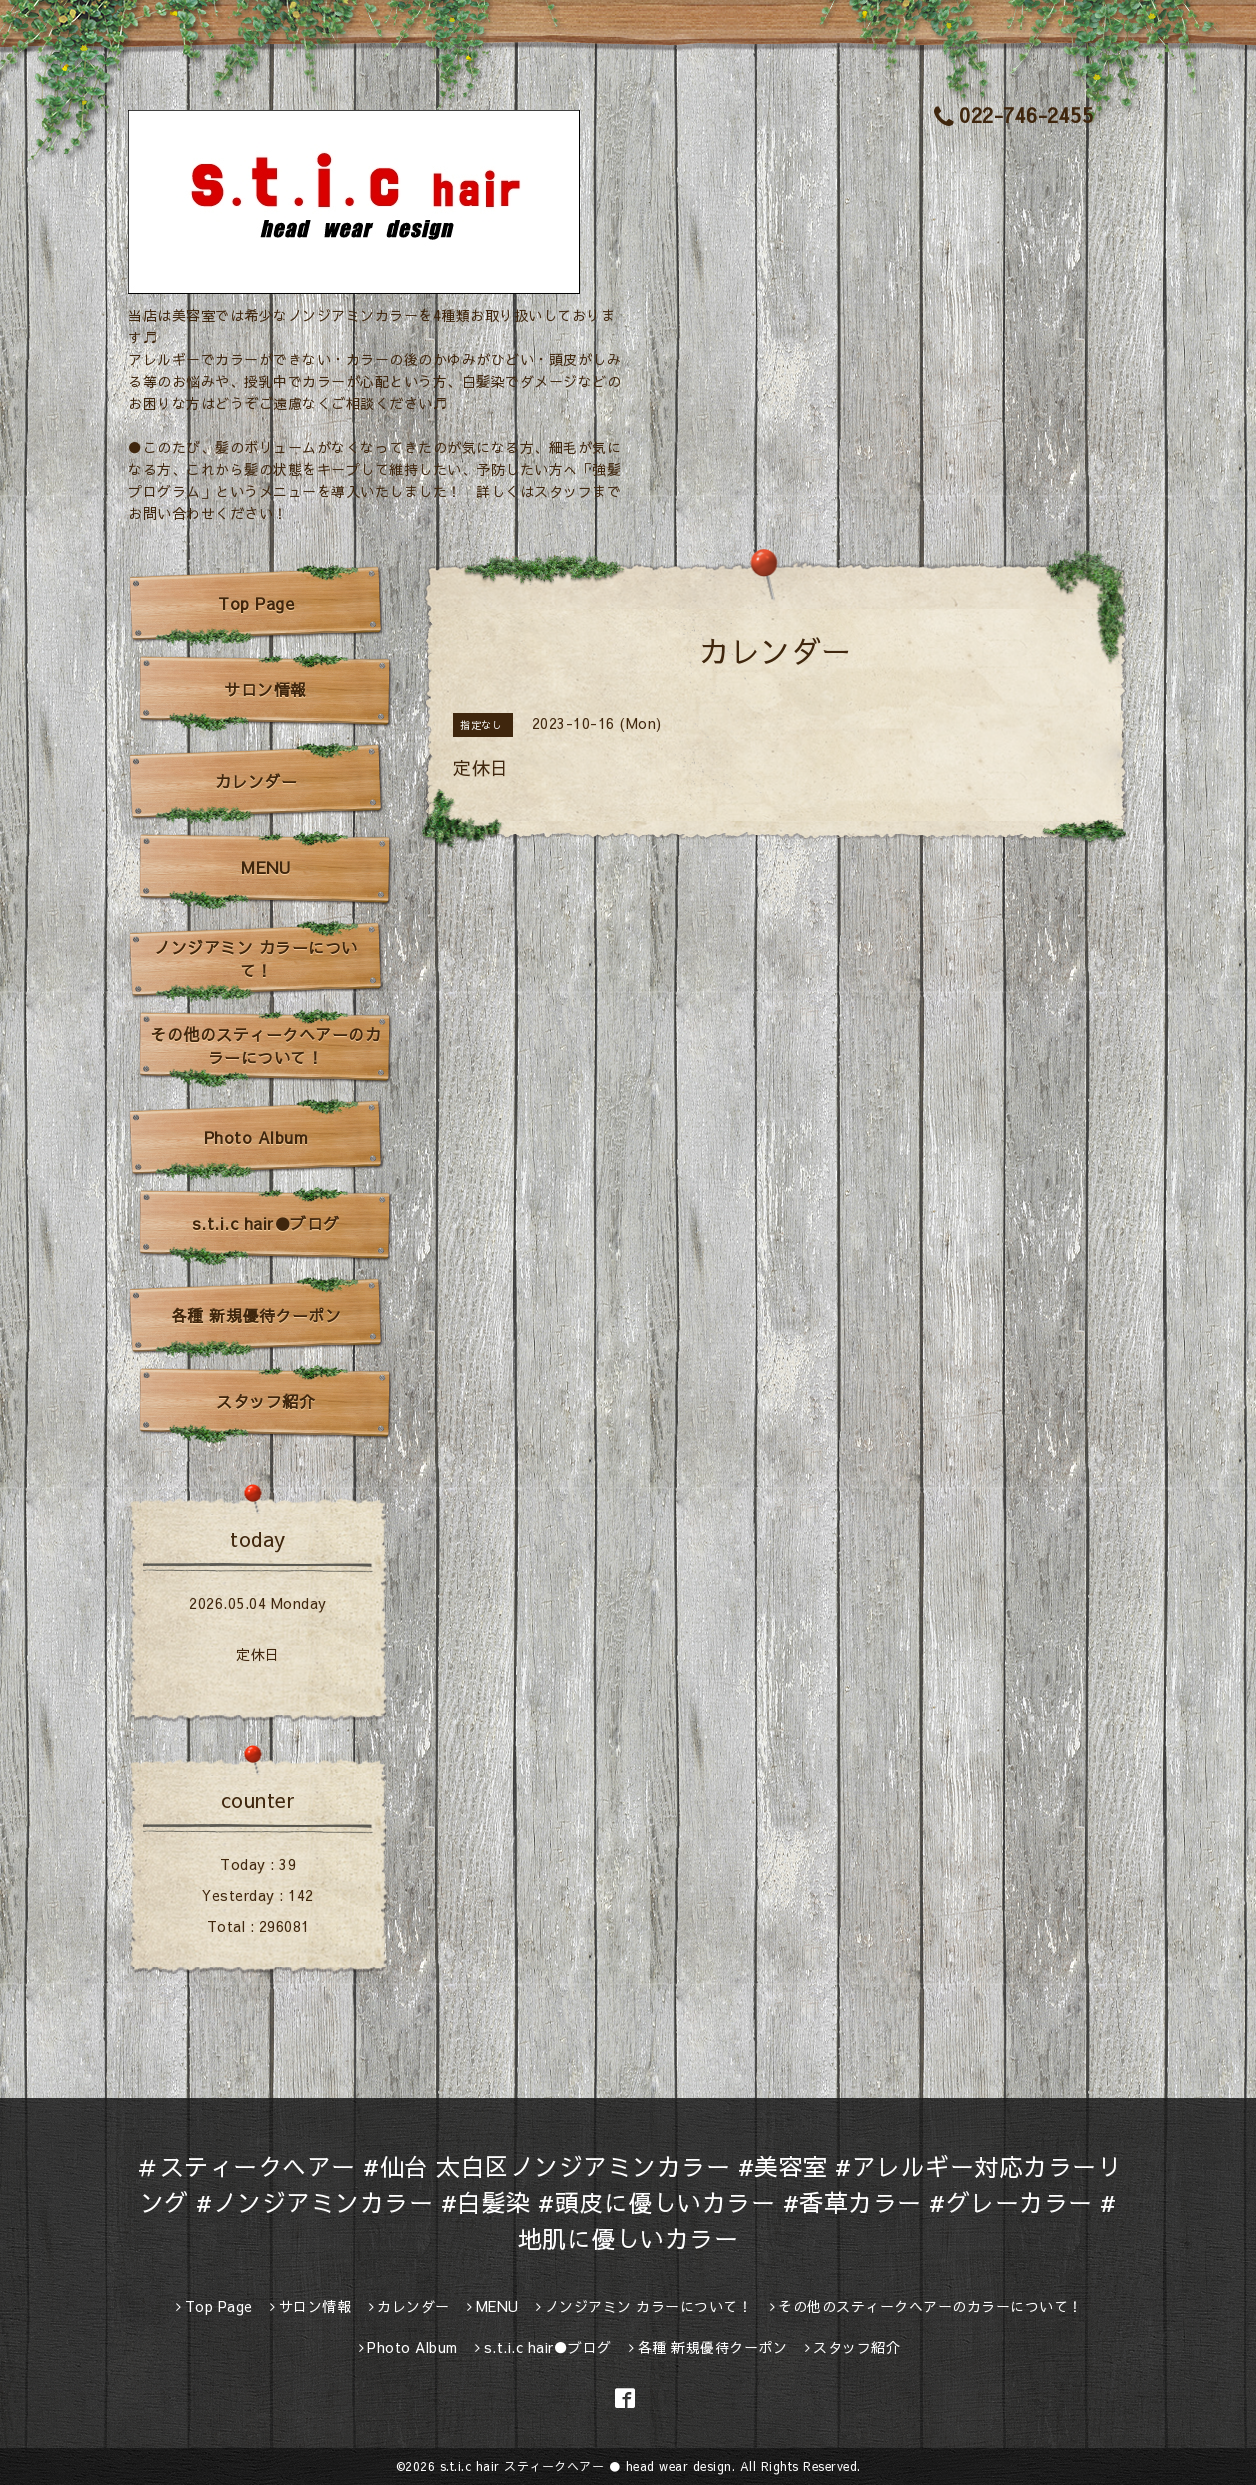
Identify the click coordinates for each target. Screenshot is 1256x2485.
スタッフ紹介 (265, 1401)
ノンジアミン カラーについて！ (256, 958)
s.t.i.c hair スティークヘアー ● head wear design (586, 2466)
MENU (265, 867)
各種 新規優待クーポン (256, 1315)
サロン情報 (265, 689)
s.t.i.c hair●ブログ (266, 1223)
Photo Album (256, 1137)
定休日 (258, 1654)
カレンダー (256, 781)
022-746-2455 (1014, 114)
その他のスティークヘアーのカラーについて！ (265, 1045)
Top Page (256, 603)
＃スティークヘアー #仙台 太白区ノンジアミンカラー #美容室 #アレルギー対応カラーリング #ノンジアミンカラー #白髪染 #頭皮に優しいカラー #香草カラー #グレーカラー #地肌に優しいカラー (628, 2202)
